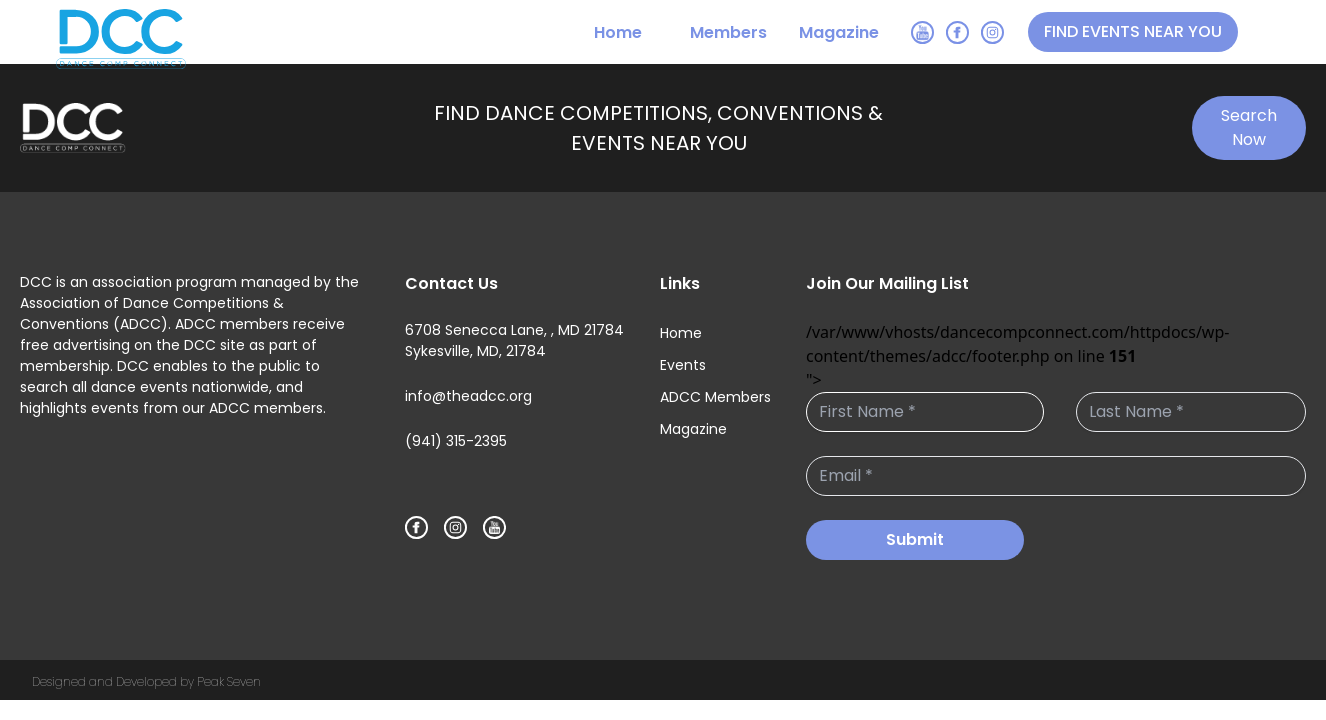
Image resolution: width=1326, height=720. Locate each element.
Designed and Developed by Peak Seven (146, 681)
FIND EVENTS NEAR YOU (1133, 31)
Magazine (839, 32)
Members (728, 32)
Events (683, 365)
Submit (915, 539)
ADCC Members (715, 397)
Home (618, 32)
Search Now (1249, 127)
